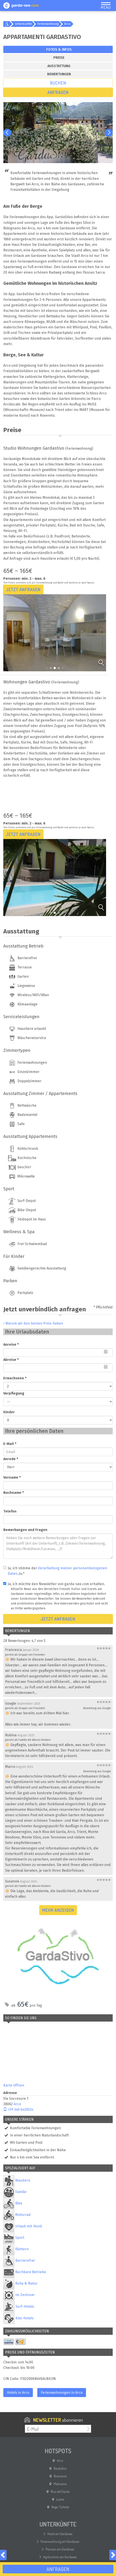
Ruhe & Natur (26, 2283)
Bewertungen (59, 74)
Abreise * (11, 1360)
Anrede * (10, 1459)
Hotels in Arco (18, 2392)
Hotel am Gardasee (59, 2534)
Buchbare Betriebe (30, 2272)
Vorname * (12, 1477)
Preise (58, 57)
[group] (58, 132)
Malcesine (60, 2484)
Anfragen (58, 92)
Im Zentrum (24, 2295)
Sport (19, 2238)
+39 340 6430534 (18, 2109)
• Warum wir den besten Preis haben (33, 1323)
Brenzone (60, 2476)
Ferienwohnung (48, 24)
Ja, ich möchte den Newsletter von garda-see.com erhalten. (58, 1596)
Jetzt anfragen (23, 589)
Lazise (60, 2499)
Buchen (58, 83)
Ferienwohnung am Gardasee (60, 2541)
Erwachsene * (14, 1378)
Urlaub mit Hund (28, 2226)
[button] (7, 133)
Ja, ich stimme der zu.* (55, 1571)
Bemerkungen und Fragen (25, 1530)
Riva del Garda (60, 2491)
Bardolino (60, 2468)
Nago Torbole (60, 2507)
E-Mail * (9, 1444)
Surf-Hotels (24, 2306)
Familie (20, 2192)
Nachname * (13, 1492)
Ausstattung (58, 66)
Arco (67, 24)
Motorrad (23, 2215)
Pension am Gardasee (60, 2549)
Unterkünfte (23, 24)
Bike (18, 2203)
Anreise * (11, 1344)
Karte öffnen (13, 2085)
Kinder (9, 1412)
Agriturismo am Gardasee (60, 2557)
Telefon (10, 1511)
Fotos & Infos (59, 49)
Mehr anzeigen (58, 1910)
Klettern (22, 2249)
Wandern (22, 2180)
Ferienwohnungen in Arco (61, 2392)
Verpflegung (13, 1393)
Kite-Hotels (24, 2318)
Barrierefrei (25, 2260)
